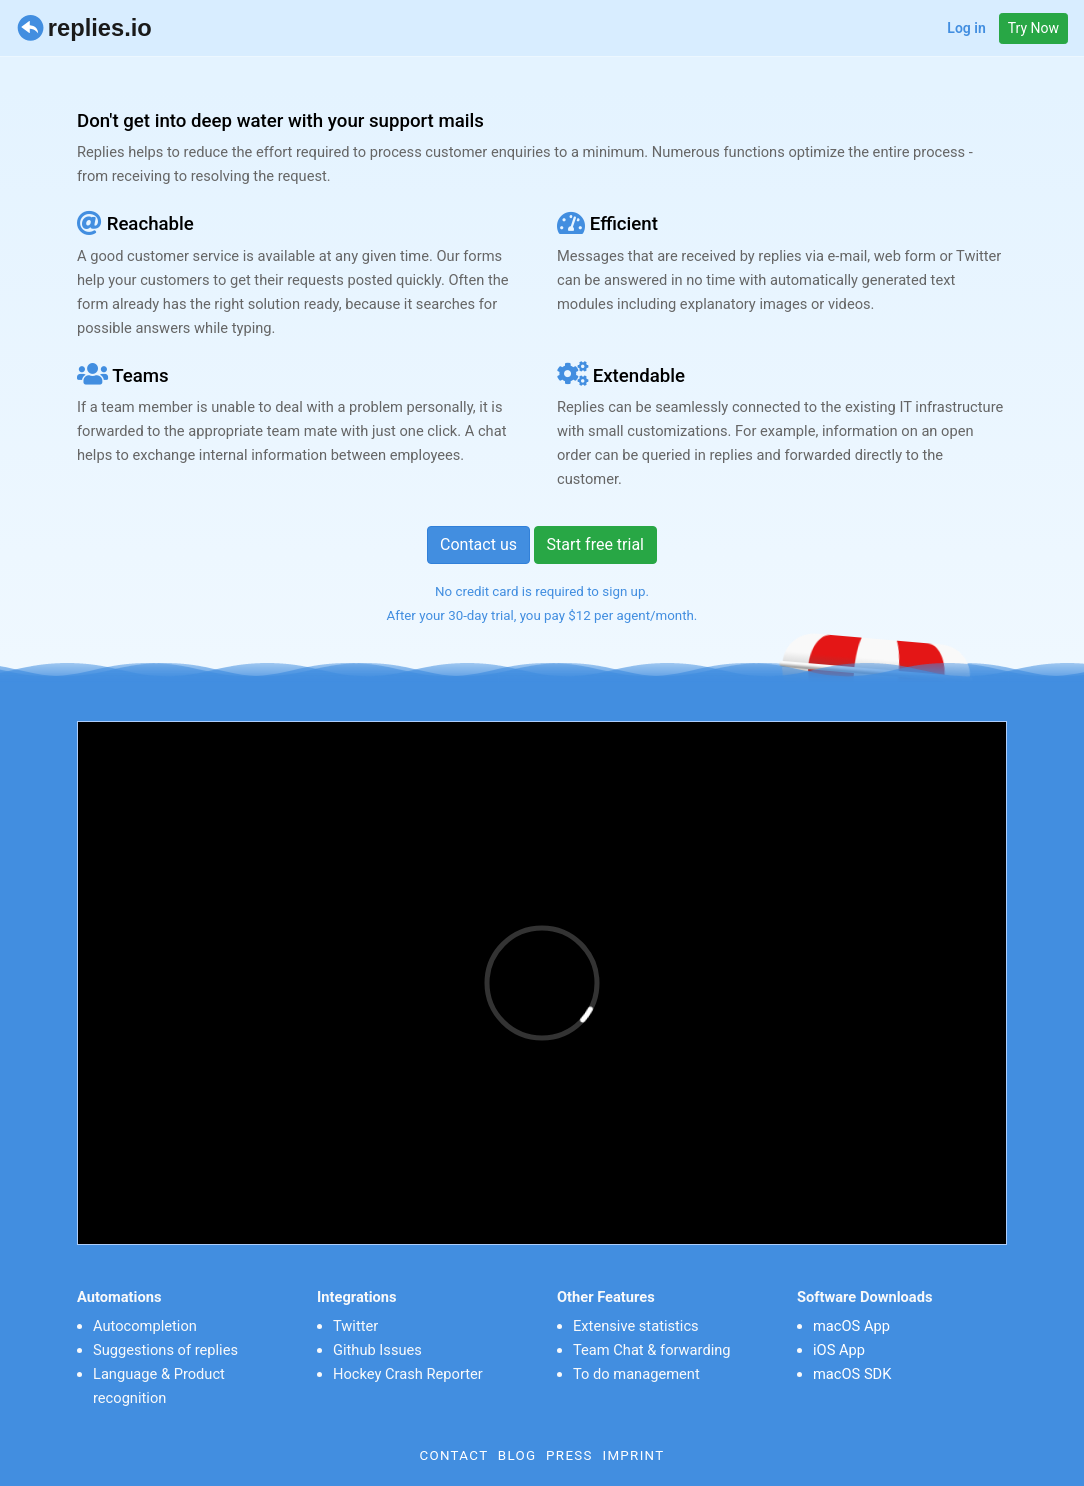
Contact (453, 1455)
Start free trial (595, 544)
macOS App (851, 1326)
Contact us (478, 544)
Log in (966, 28)
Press (569, 1455)
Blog (517, 1455)
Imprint (633, 1455)
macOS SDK (852, 1374)
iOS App (839, 1350)
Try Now (1033, 28)
